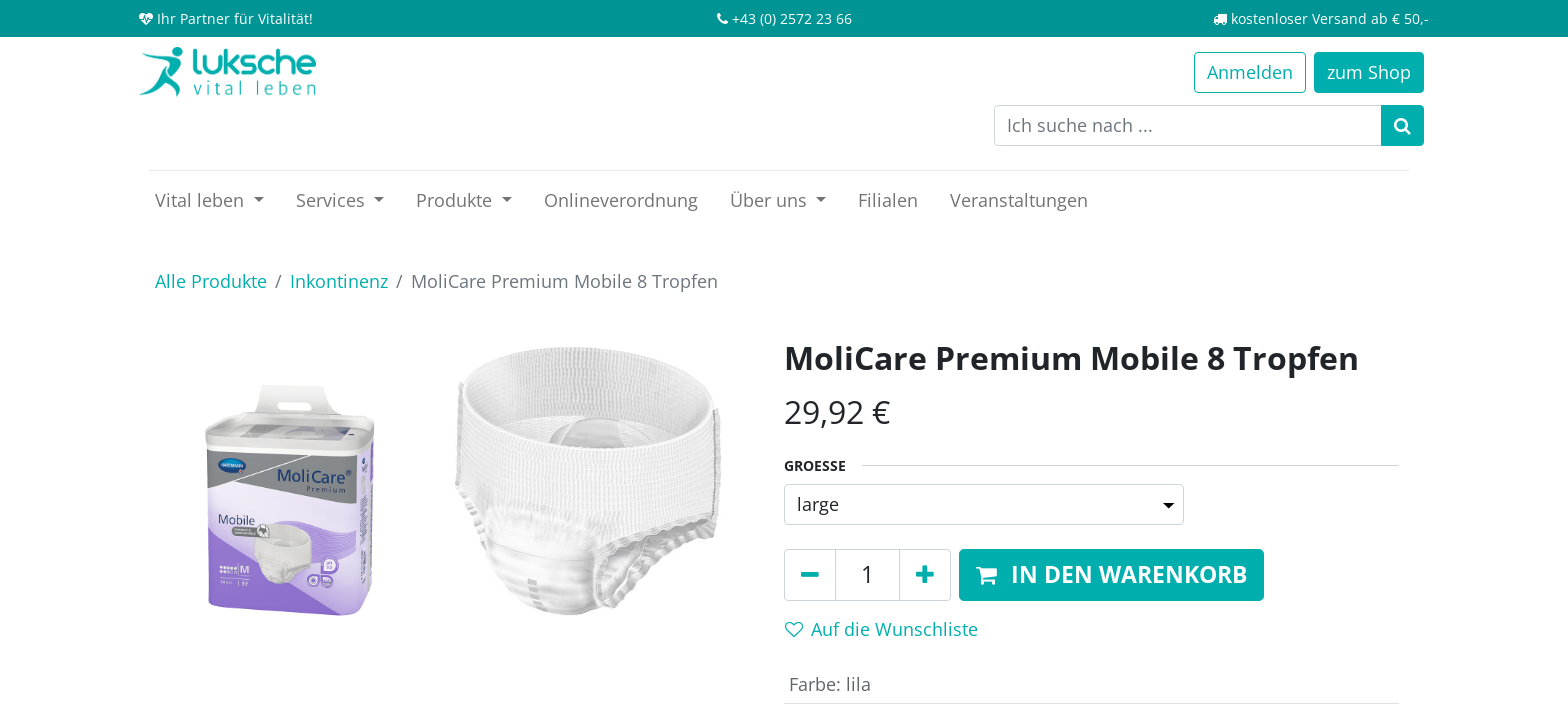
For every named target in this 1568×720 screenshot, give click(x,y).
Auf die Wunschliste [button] (881, 629)
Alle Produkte (211, 281)
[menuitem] (621, 200)
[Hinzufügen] (925, 575)
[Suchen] (1402, 125)
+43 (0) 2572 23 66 (792, 18)
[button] (1111, 575)
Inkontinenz (339, 281)
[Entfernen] (810, 575)
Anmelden (1250, 72)
